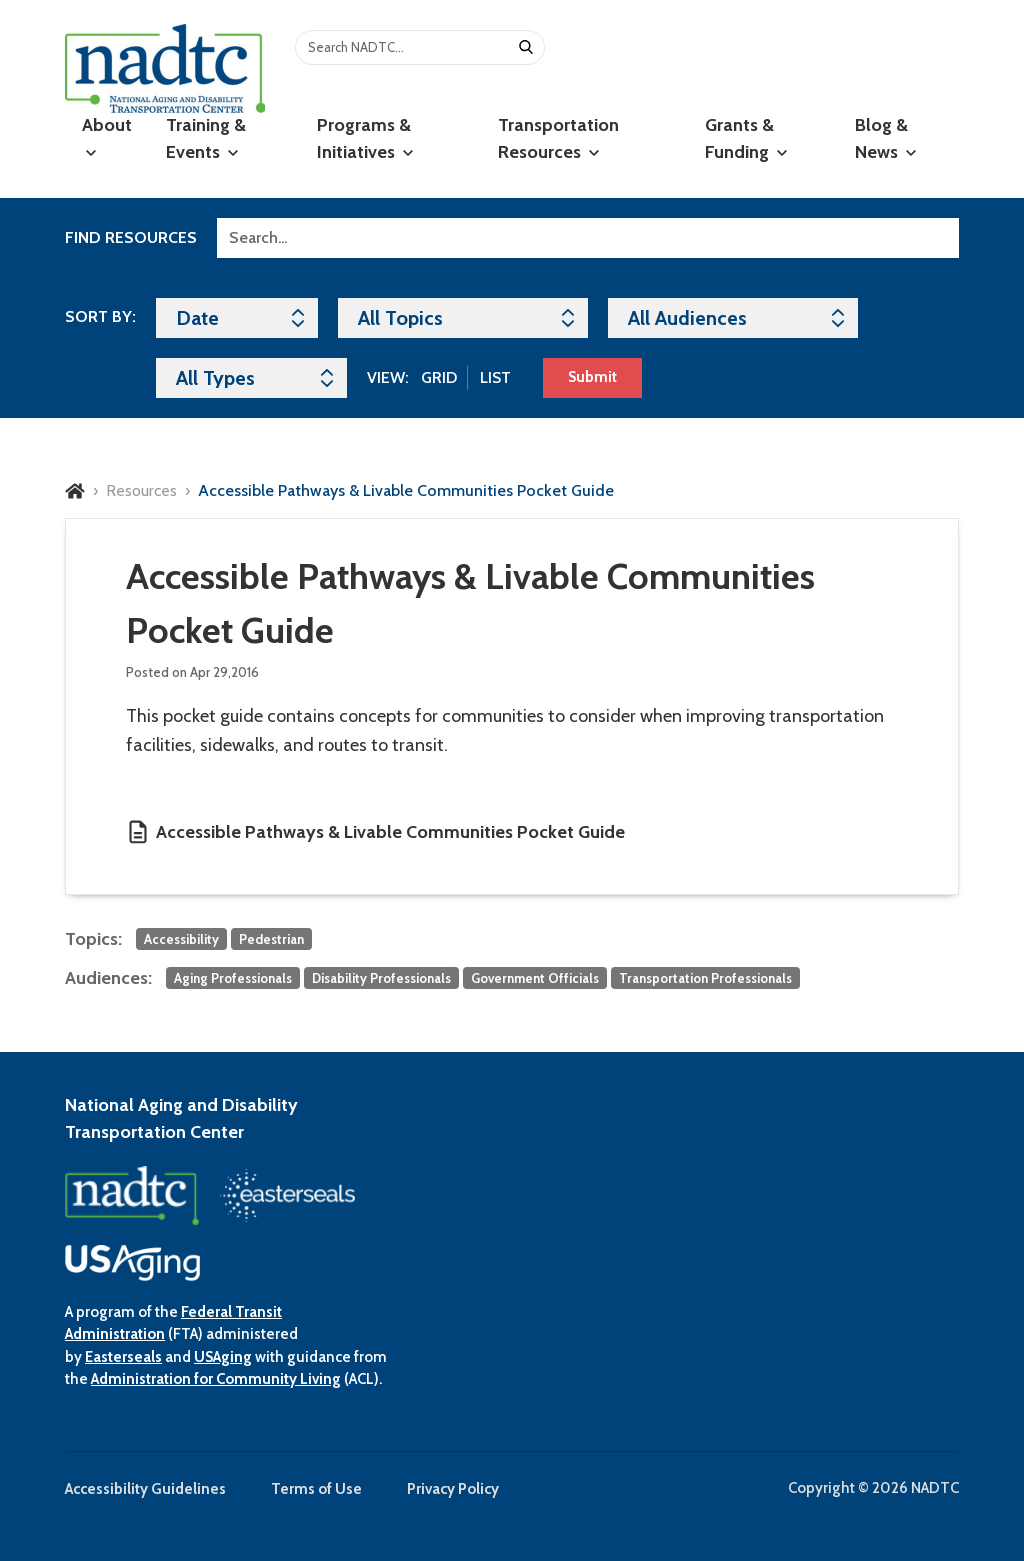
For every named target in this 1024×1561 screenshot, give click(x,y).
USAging (223, 1357)
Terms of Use (316, 1489)
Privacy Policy (453, 1489)
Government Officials (535, 978)
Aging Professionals (233, 978)
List (495, 377)
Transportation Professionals (705, 978)
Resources (141, 490)
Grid (439, 377)
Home (75, 491)
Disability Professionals (381, 978)
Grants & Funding (746, 138)
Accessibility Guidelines (145, 1489)
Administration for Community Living (216, 1379)
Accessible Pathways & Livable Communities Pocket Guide (390, 832)
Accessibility (181, 939)
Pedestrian (271, 939)
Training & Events (206, 138)
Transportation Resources (558, 138)
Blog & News (885, 138)
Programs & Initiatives (365, 138)
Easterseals (123, 1357)
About (107, 136)
